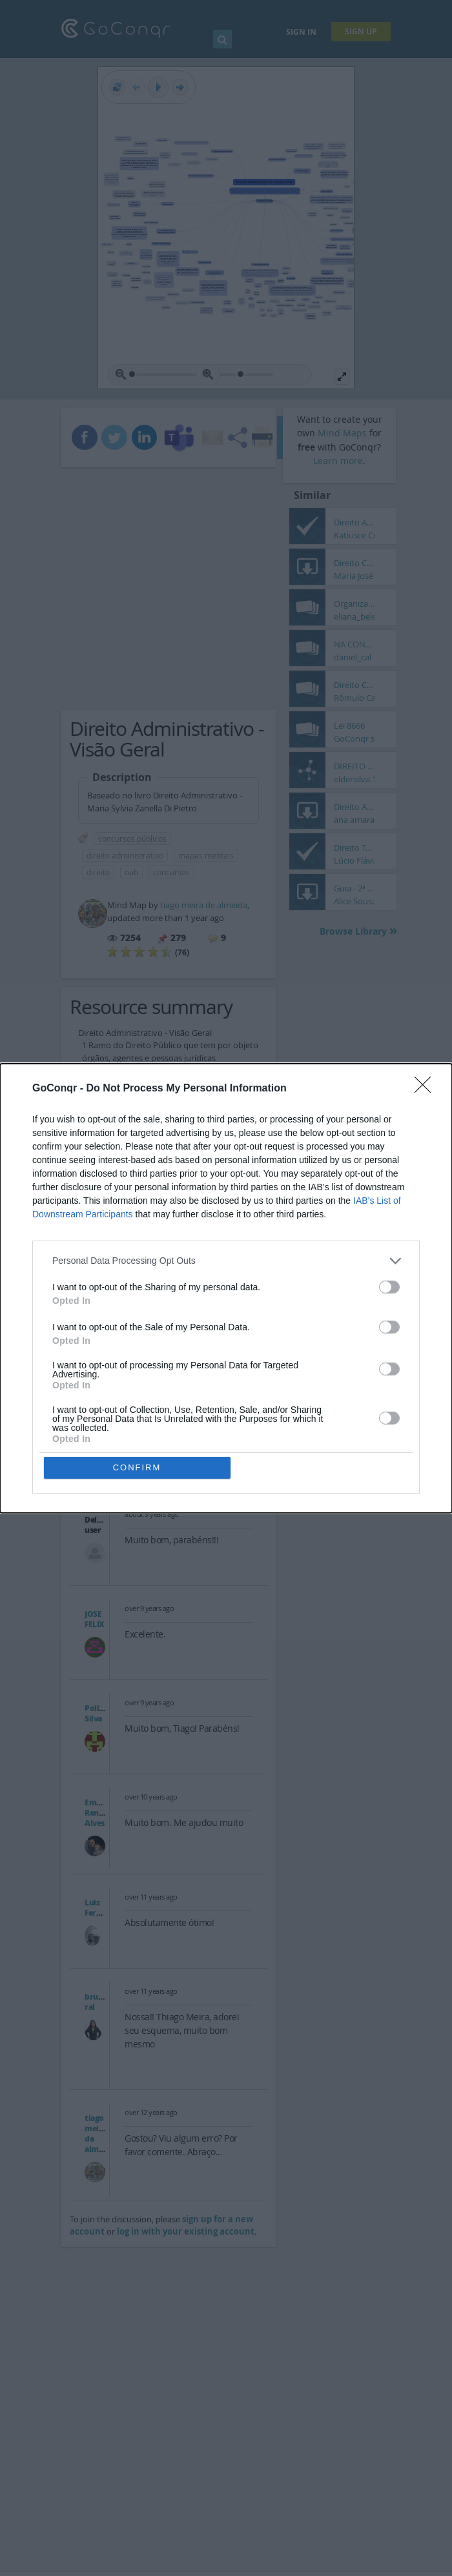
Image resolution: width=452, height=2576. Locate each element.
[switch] (389, 1287)
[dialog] (226, 1288)
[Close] (427, 1089)
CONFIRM (137, 1467)
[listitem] (226, 1261)
